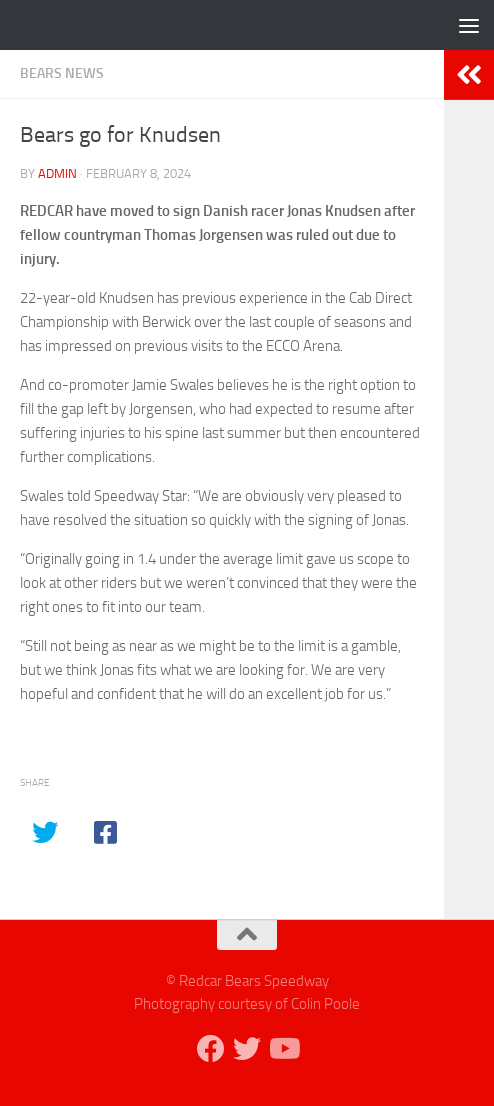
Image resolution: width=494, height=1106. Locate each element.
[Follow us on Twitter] (247, 1049)
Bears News (62, 73)
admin (57, 173)
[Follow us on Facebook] (211, 1049)
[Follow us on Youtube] (283, 1049)
